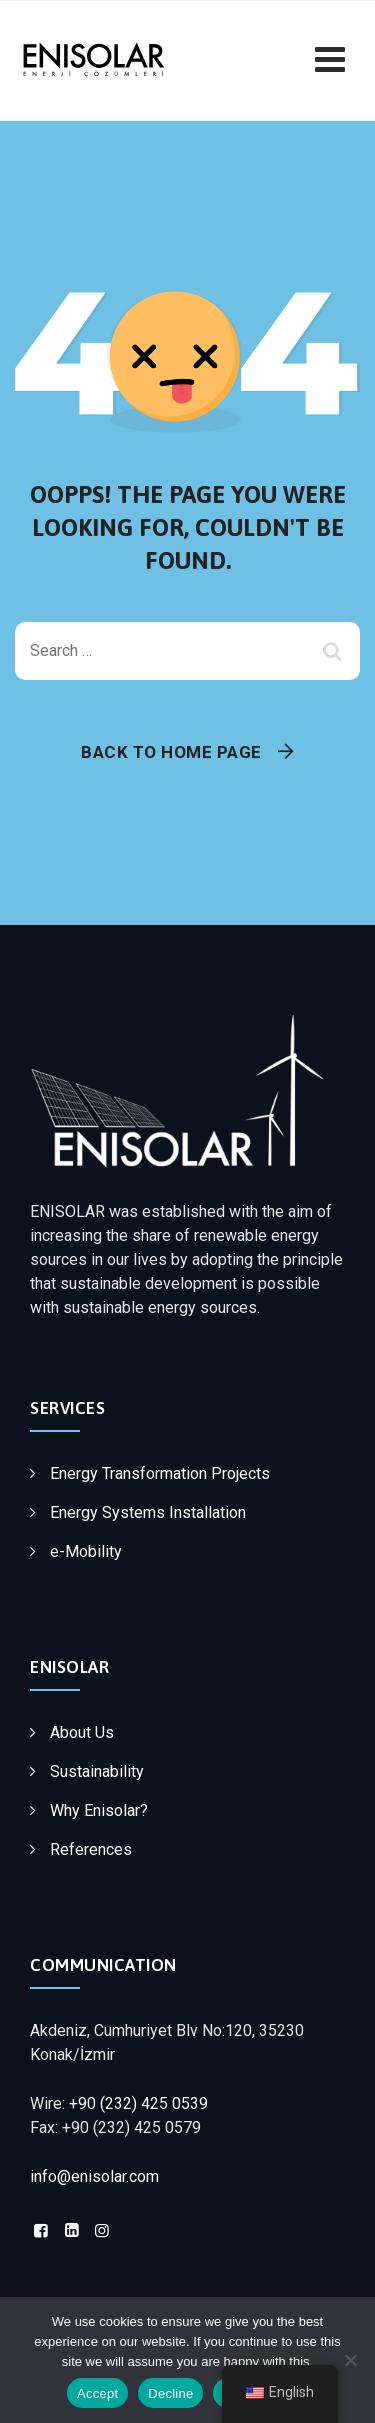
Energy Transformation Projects (160, 1473)
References (91, 1849)
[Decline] (350, 2360)
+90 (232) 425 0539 (138, 2103)
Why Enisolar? (99, 1810)
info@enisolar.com (94, 2176)
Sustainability (97, 1771)
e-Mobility (86, 1551)
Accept (97, 2393)
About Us (82, 1732)
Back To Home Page (171, 752)
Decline (170, 2393)
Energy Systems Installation (148, 1512)
